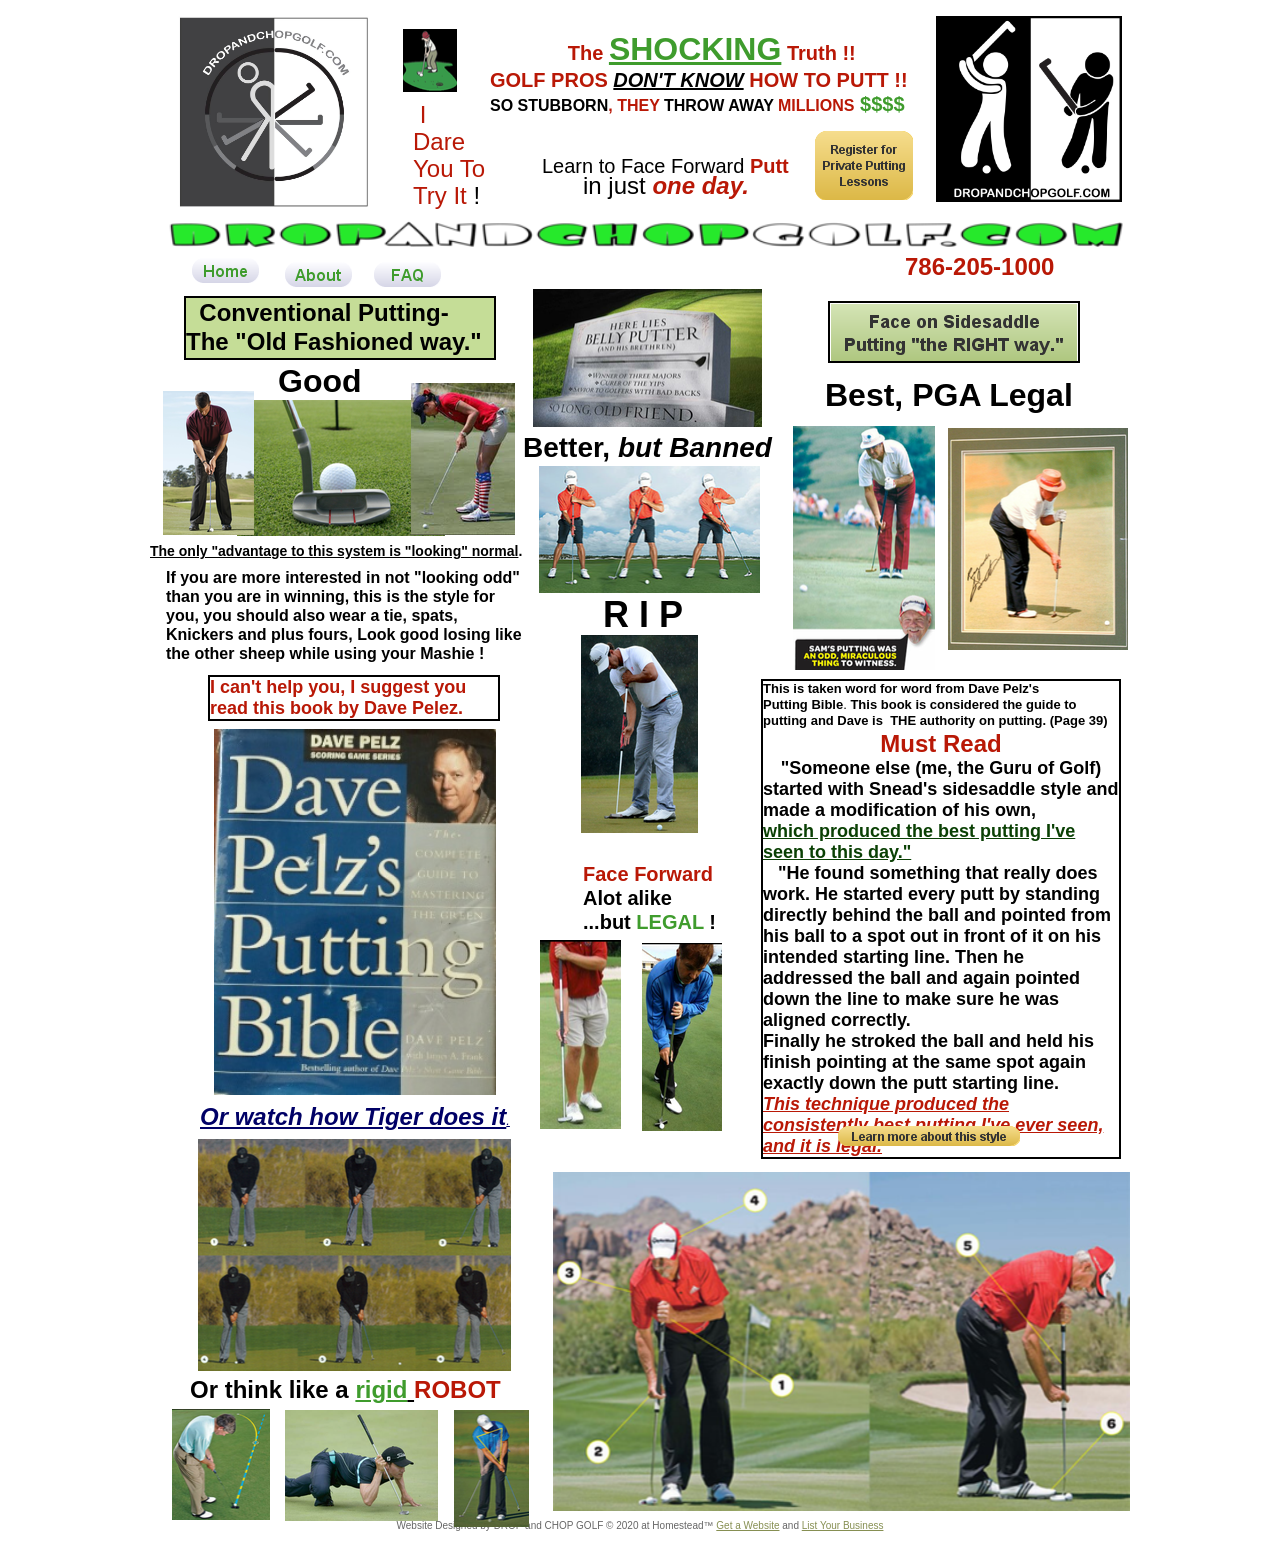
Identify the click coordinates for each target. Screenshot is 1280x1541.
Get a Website (747, 1525)
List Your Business (843, 1525)
